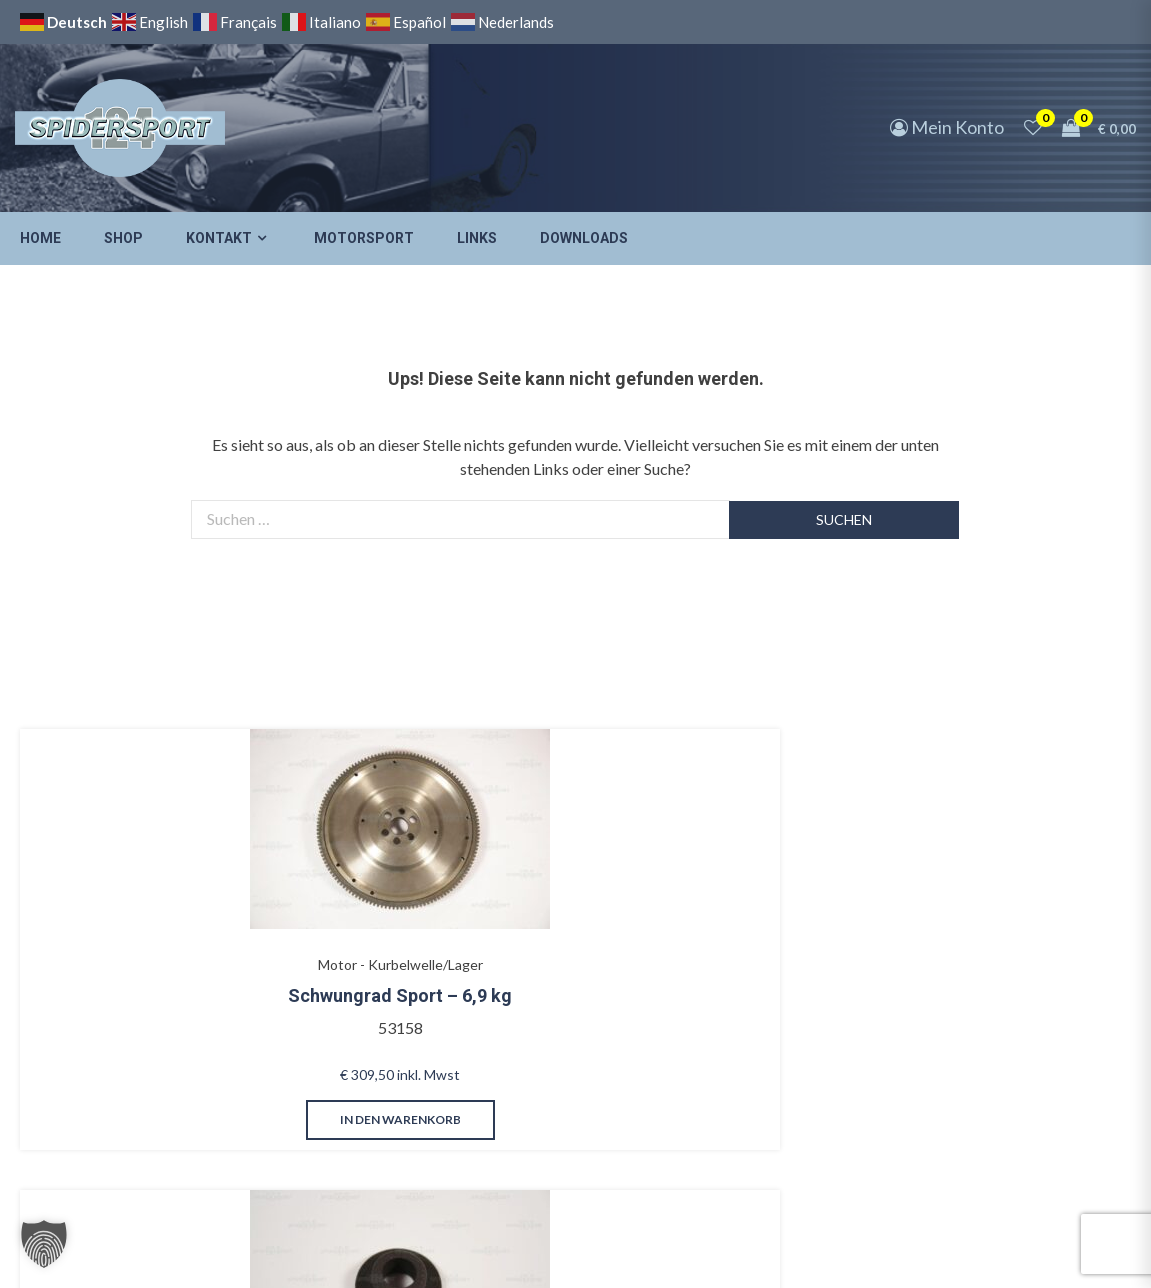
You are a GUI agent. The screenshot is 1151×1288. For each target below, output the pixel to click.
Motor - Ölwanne (962, 892)
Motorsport (364, 238)
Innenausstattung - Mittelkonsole (539, 903)
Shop (123, 238)
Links (477, 238)
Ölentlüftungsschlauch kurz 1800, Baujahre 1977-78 (981, 954)
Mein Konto (947, 127)
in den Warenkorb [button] (115, 1074)
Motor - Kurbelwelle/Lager (115, 892)
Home (40, 238)
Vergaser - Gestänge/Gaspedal (327, 903)
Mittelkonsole (539, 944)
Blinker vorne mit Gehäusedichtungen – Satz (758, 954)
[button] (44, 1244)
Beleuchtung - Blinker (750, 892)
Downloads (584, 238)
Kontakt (219, 238)
